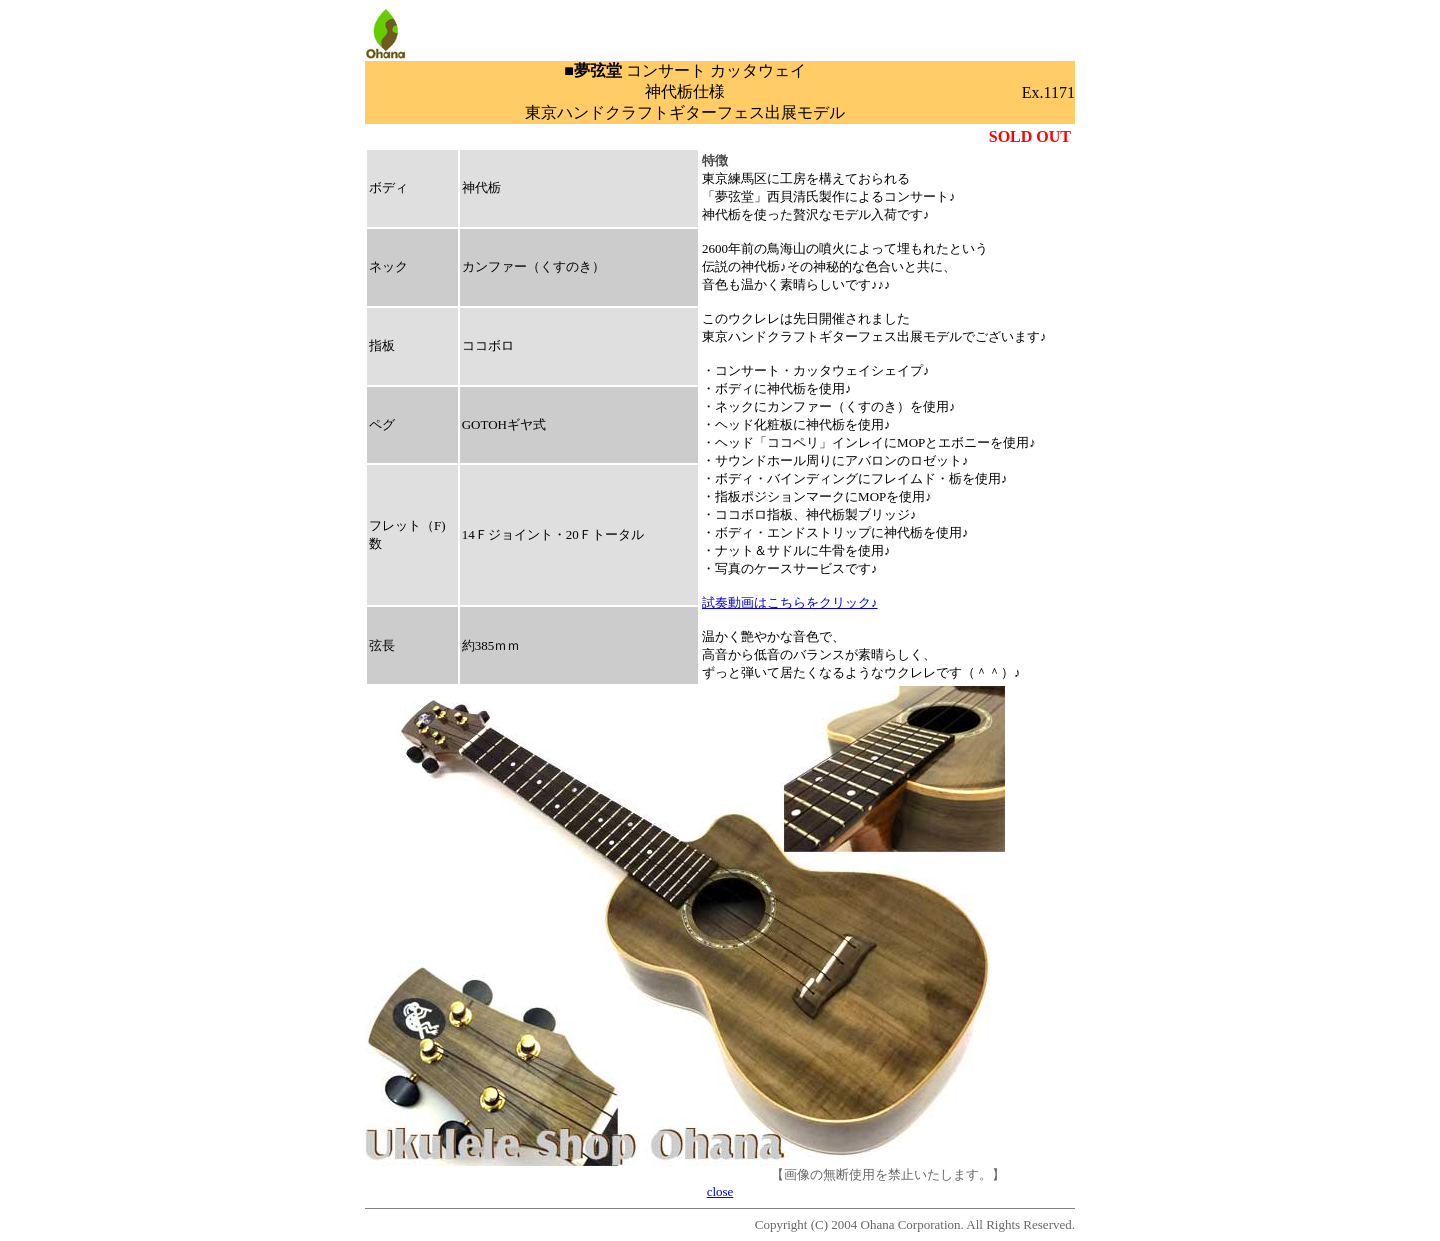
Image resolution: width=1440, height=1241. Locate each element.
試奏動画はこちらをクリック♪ (790, 602)
